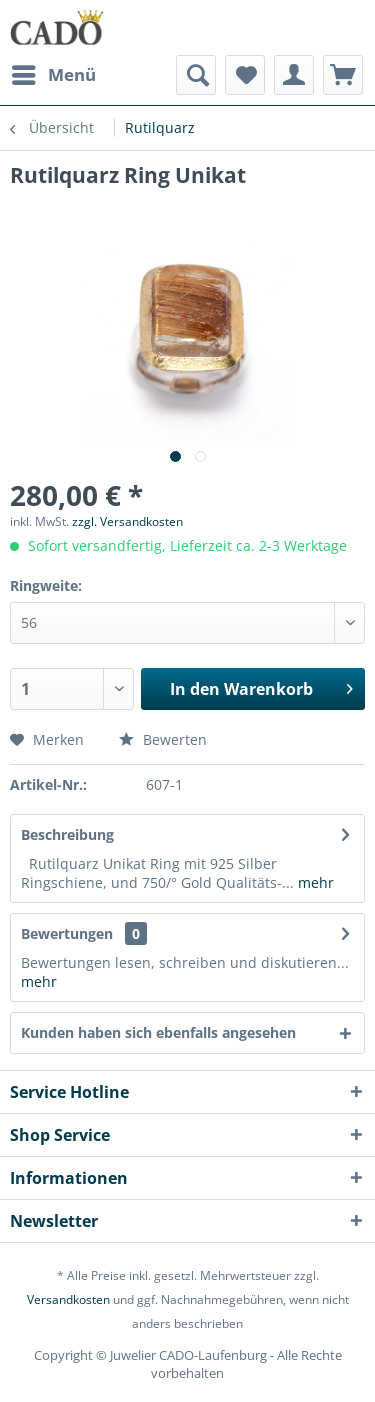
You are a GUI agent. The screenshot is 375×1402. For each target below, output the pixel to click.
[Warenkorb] (343, 75)
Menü (54, 72)
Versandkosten (68, 1299)
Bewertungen (67, 933)
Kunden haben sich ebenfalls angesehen (158, 1032)
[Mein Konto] (294, 75)
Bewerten (163, 739)
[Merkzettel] (245, 75)
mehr (314, 882)
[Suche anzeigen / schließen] (196, 75)
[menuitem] (53, 75)
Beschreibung (67, 834)
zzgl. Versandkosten (127, 521)
